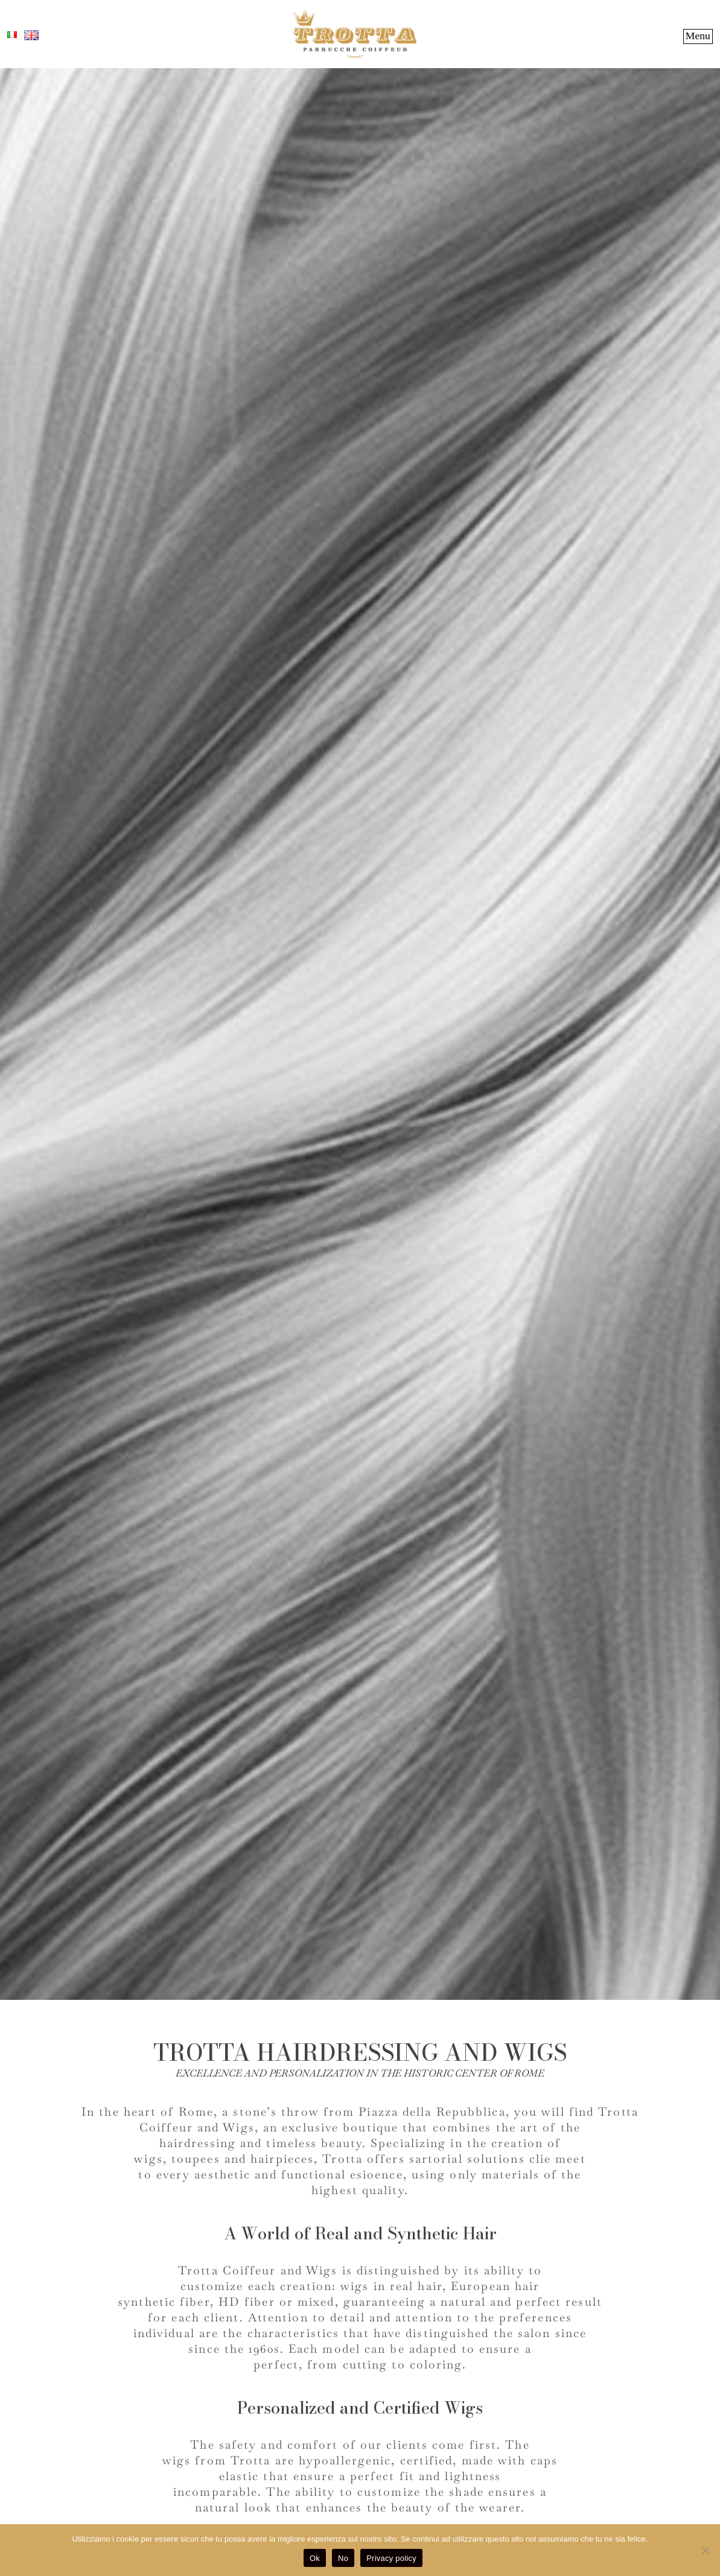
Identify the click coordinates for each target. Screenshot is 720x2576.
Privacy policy (391, 2558)
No (343, 2558)
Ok (315, 2558)
